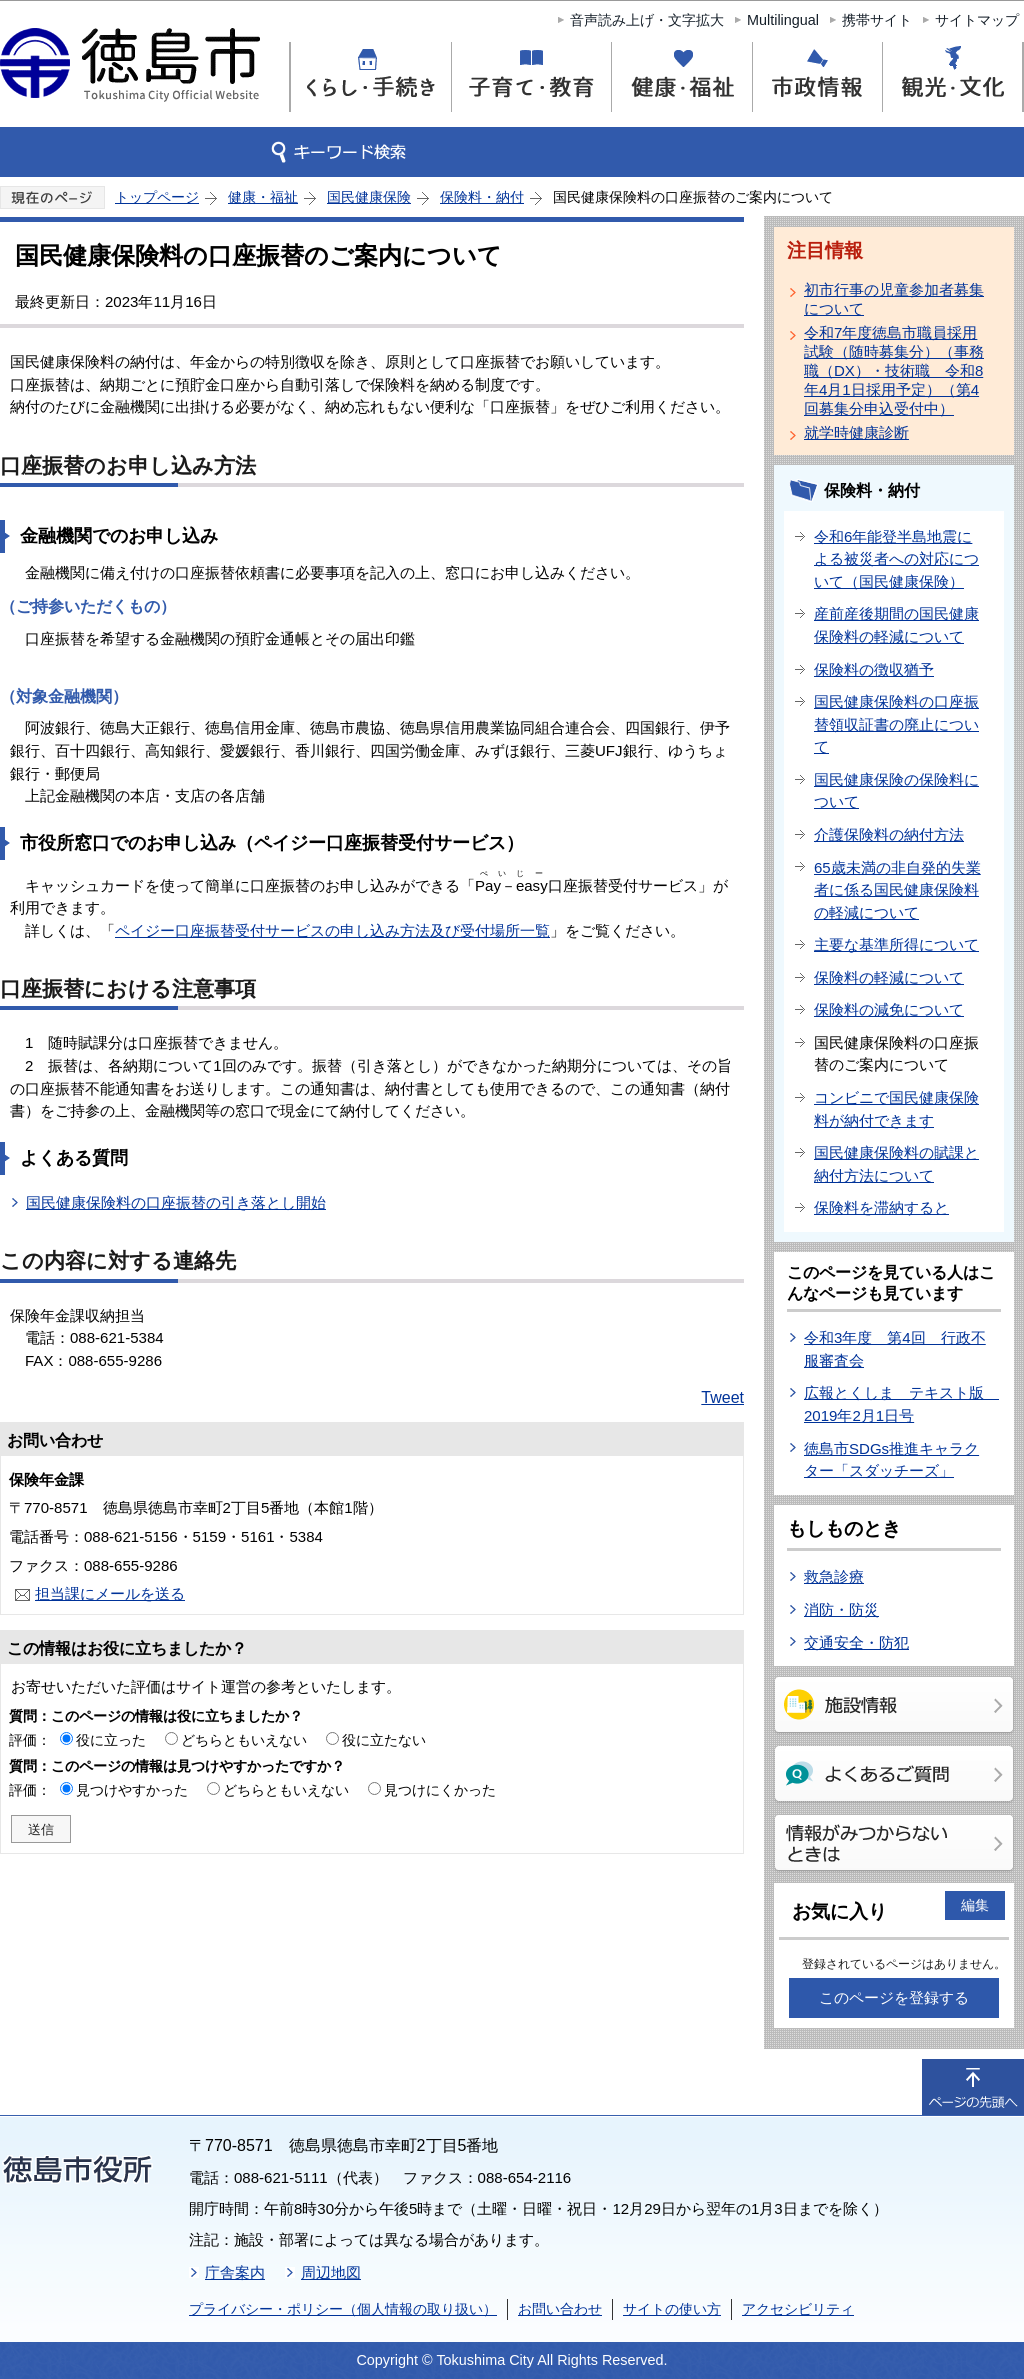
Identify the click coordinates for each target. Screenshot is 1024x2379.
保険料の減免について (889, 1009)
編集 (975, 1905)
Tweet (722, 1397)
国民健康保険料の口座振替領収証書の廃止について (896, 724)
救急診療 (834, 1576)
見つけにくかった (440, 1790)
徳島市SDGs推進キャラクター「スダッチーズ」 (891, 1460)
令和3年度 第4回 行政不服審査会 (895, 1349)
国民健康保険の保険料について (896, 791)
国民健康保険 (369, 197)
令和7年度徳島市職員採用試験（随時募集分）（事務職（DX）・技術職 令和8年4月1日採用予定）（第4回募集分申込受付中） (894, 370)
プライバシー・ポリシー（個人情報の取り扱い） (343, 2309)
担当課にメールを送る (110, 1593)
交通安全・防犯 (856, 1642)
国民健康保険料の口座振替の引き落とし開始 (176, 1202)
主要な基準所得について (896, 944)
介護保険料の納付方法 (889, 834)
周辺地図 (331, 2272)
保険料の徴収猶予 (874, 669)
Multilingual (783, 20)
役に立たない (384, 1740)
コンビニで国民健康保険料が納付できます (896, 1109)
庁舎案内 (235, 2272)
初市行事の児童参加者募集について (894, 299)
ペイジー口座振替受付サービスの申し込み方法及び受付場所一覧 (332, 930)
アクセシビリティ (798, 2309)
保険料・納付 (482, 197)
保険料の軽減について (889, 977)
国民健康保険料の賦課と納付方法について (896, 1164)
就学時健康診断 (856, 432)
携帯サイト (877, 20)
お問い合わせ (560, 2309)
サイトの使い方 (672, 2309)
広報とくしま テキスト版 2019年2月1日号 (901, 1404)
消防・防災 (841, 1609)
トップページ (157, 197)
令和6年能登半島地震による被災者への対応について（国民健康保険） (896, 559)
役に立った (111, 1740)
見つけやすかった (132, 1790)
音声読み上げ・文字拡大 (647, 20)
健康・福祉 (263, 197)
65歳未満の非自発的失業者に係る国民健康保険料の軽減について (897, 890)
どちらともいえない (244, 1740)
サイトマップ (977, 20)
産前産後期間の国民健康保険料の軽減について (896, 625)
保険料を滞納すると (881, 1207)
